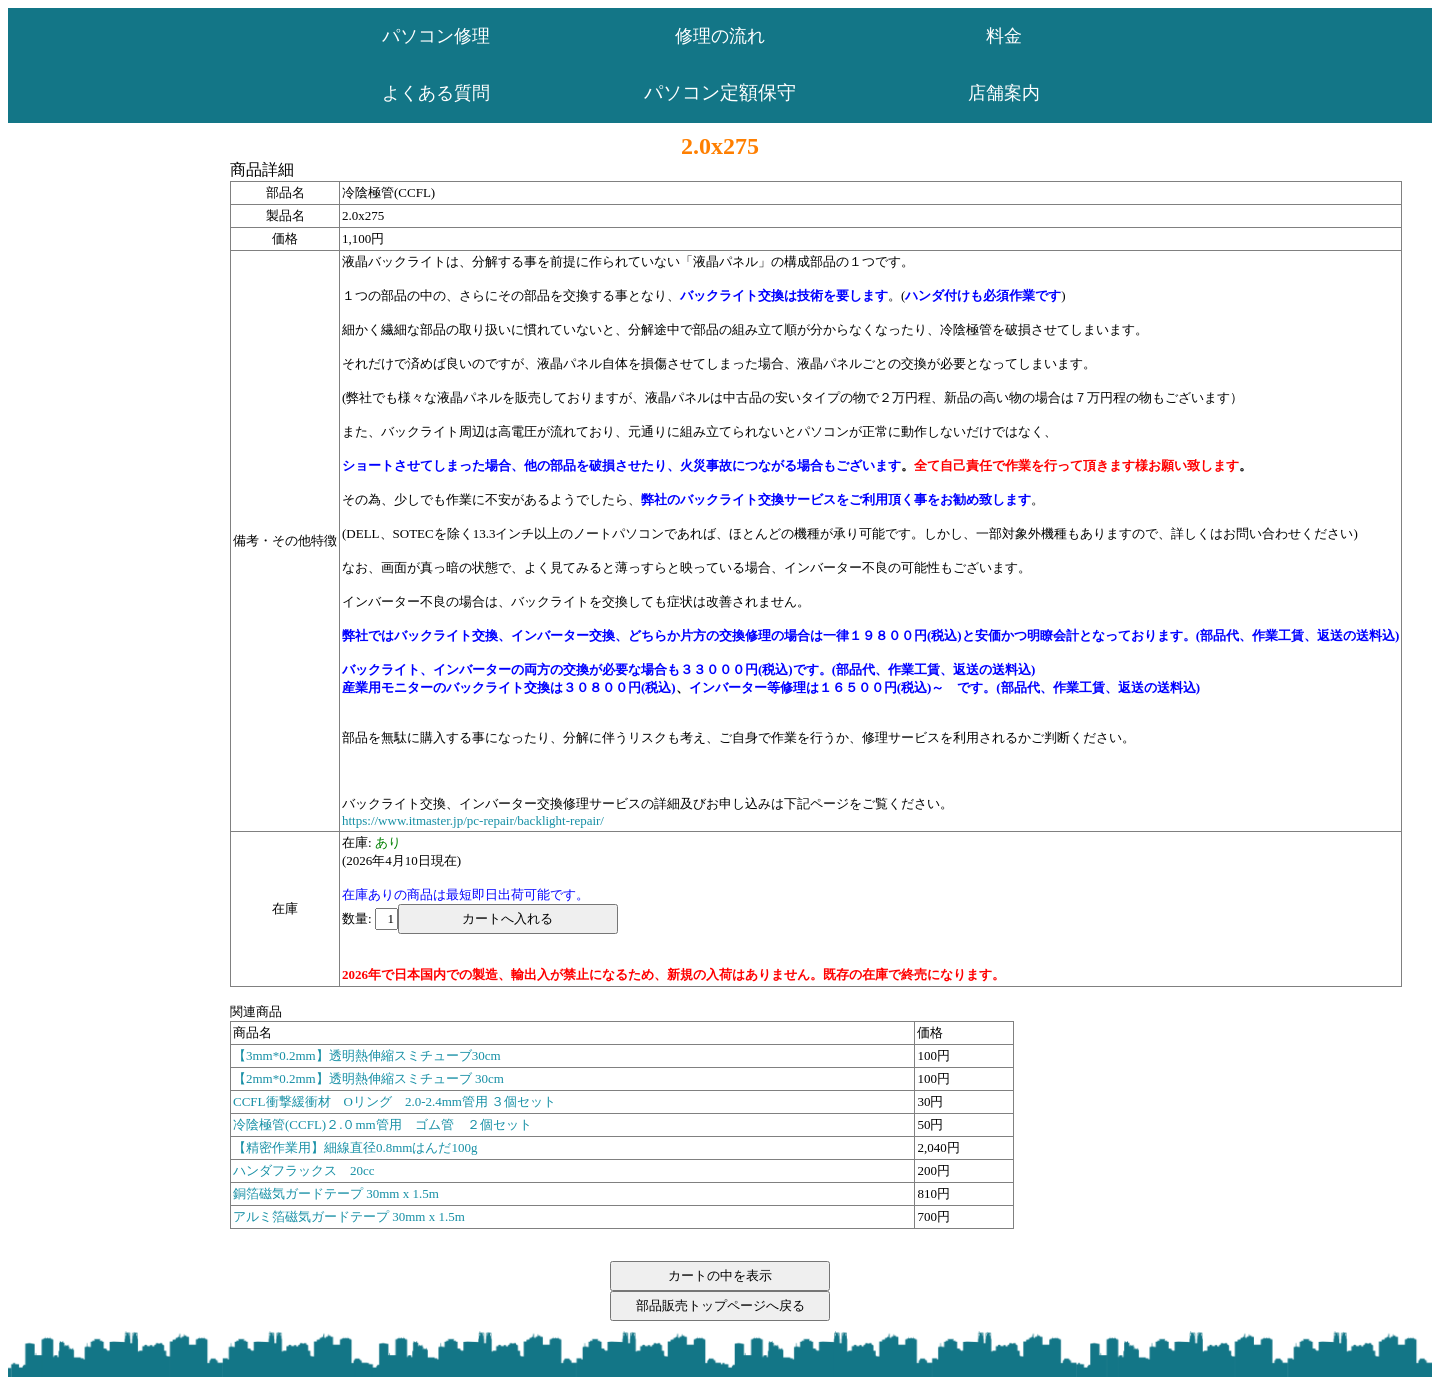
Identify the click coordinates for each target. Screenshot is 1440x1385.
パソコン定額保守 (720, 92)
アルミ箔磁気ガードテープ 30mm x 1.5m (349, 1216)
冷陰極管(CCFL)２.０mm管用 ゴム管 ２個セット (382, 1124)
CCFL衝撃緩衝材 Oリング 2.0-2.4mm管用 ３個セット (394, 1101)
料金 (1004, 36)
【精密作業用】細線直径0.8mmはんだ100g (355, 1147)
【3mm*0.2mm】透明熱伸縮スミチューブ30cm (367, 1055)
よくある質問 (436, 93)
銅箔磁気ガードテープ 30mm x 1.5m (336, 1193)
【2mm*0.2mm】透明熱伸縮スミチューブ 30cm (368, 1078)
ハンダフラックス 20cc (304, 1170)
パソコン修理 (436, 36)
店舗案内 (1004, 93)
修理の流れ (720, 36)
